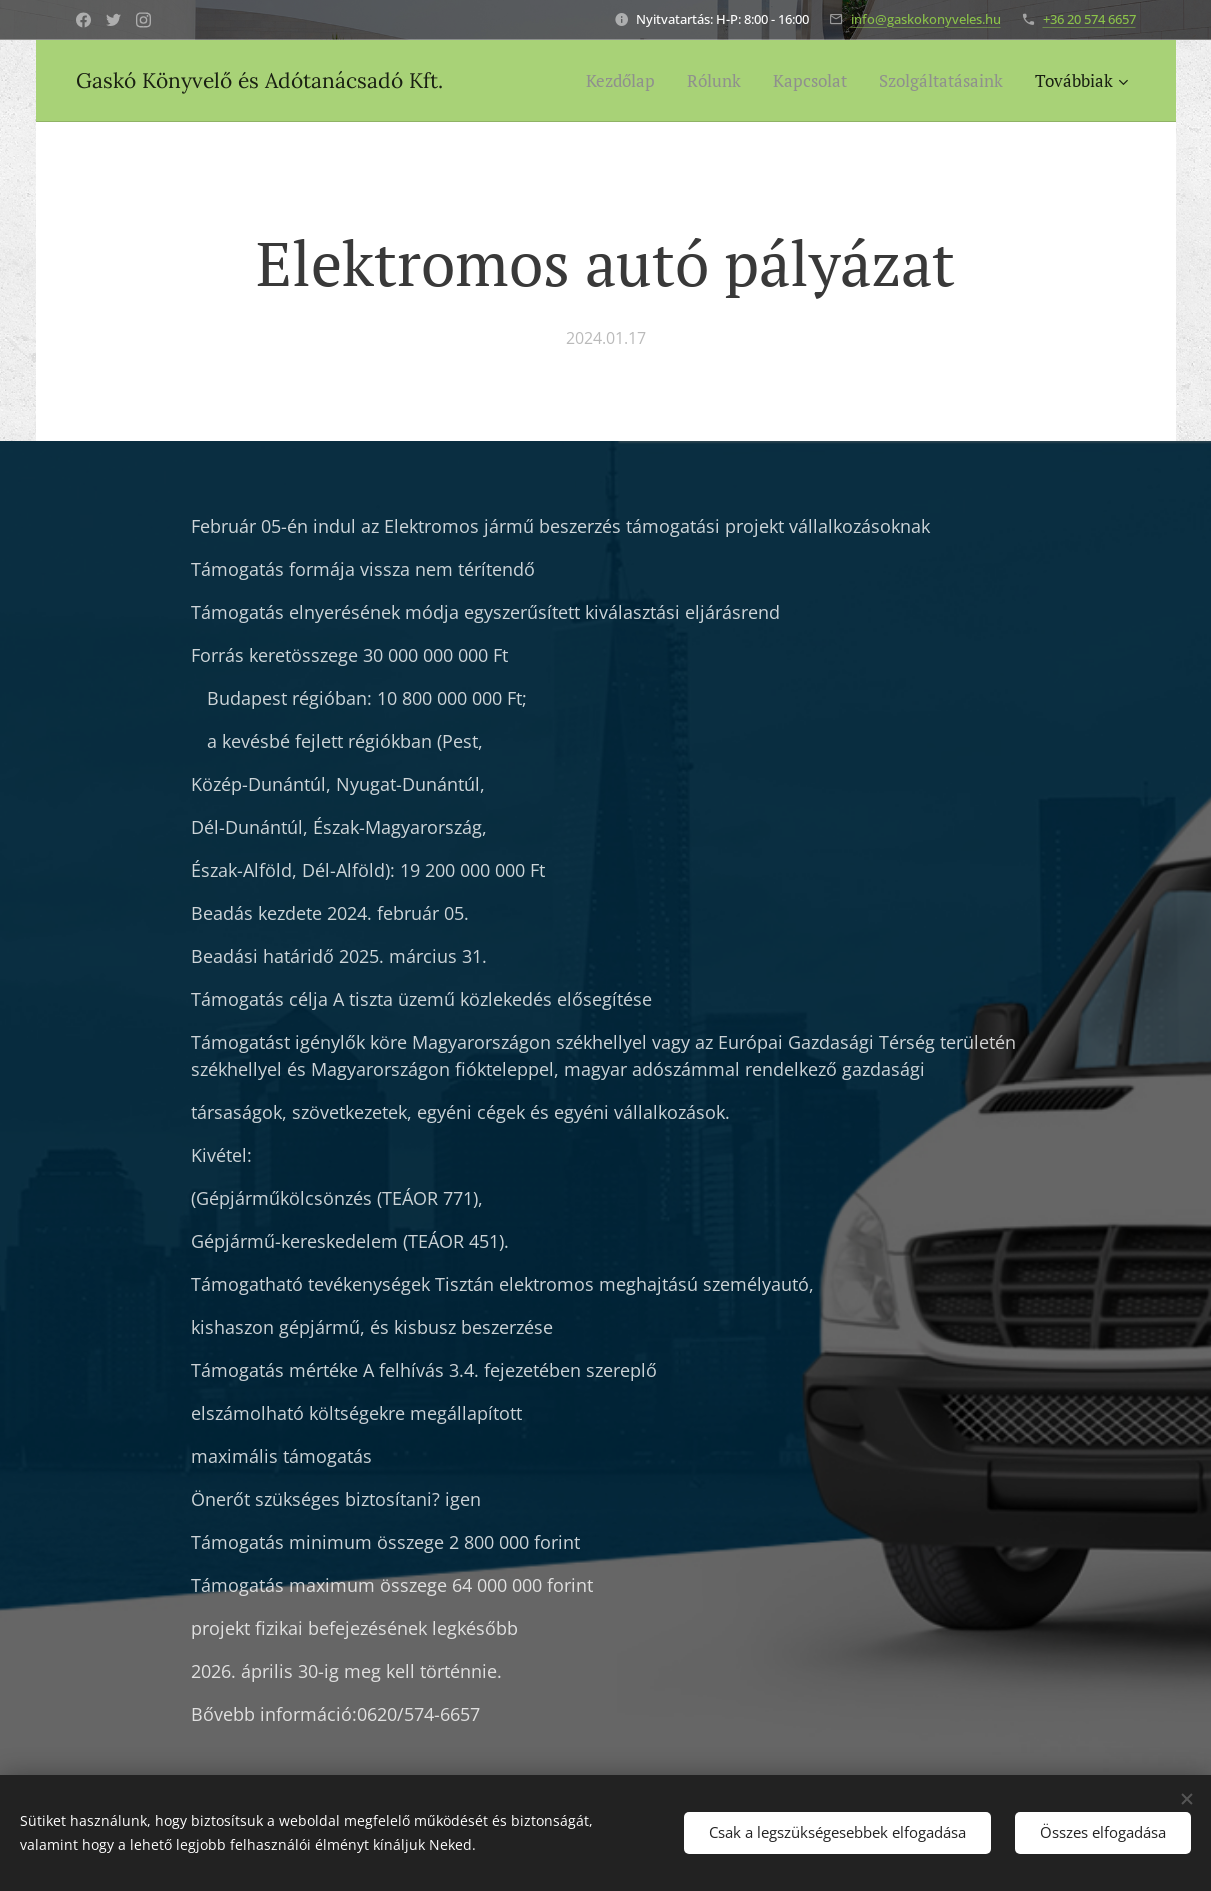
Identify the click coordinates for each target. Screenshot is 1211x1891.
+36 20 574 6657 (1089, 19)
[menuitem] (626, 81)
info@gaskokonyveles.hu (926, 19)
